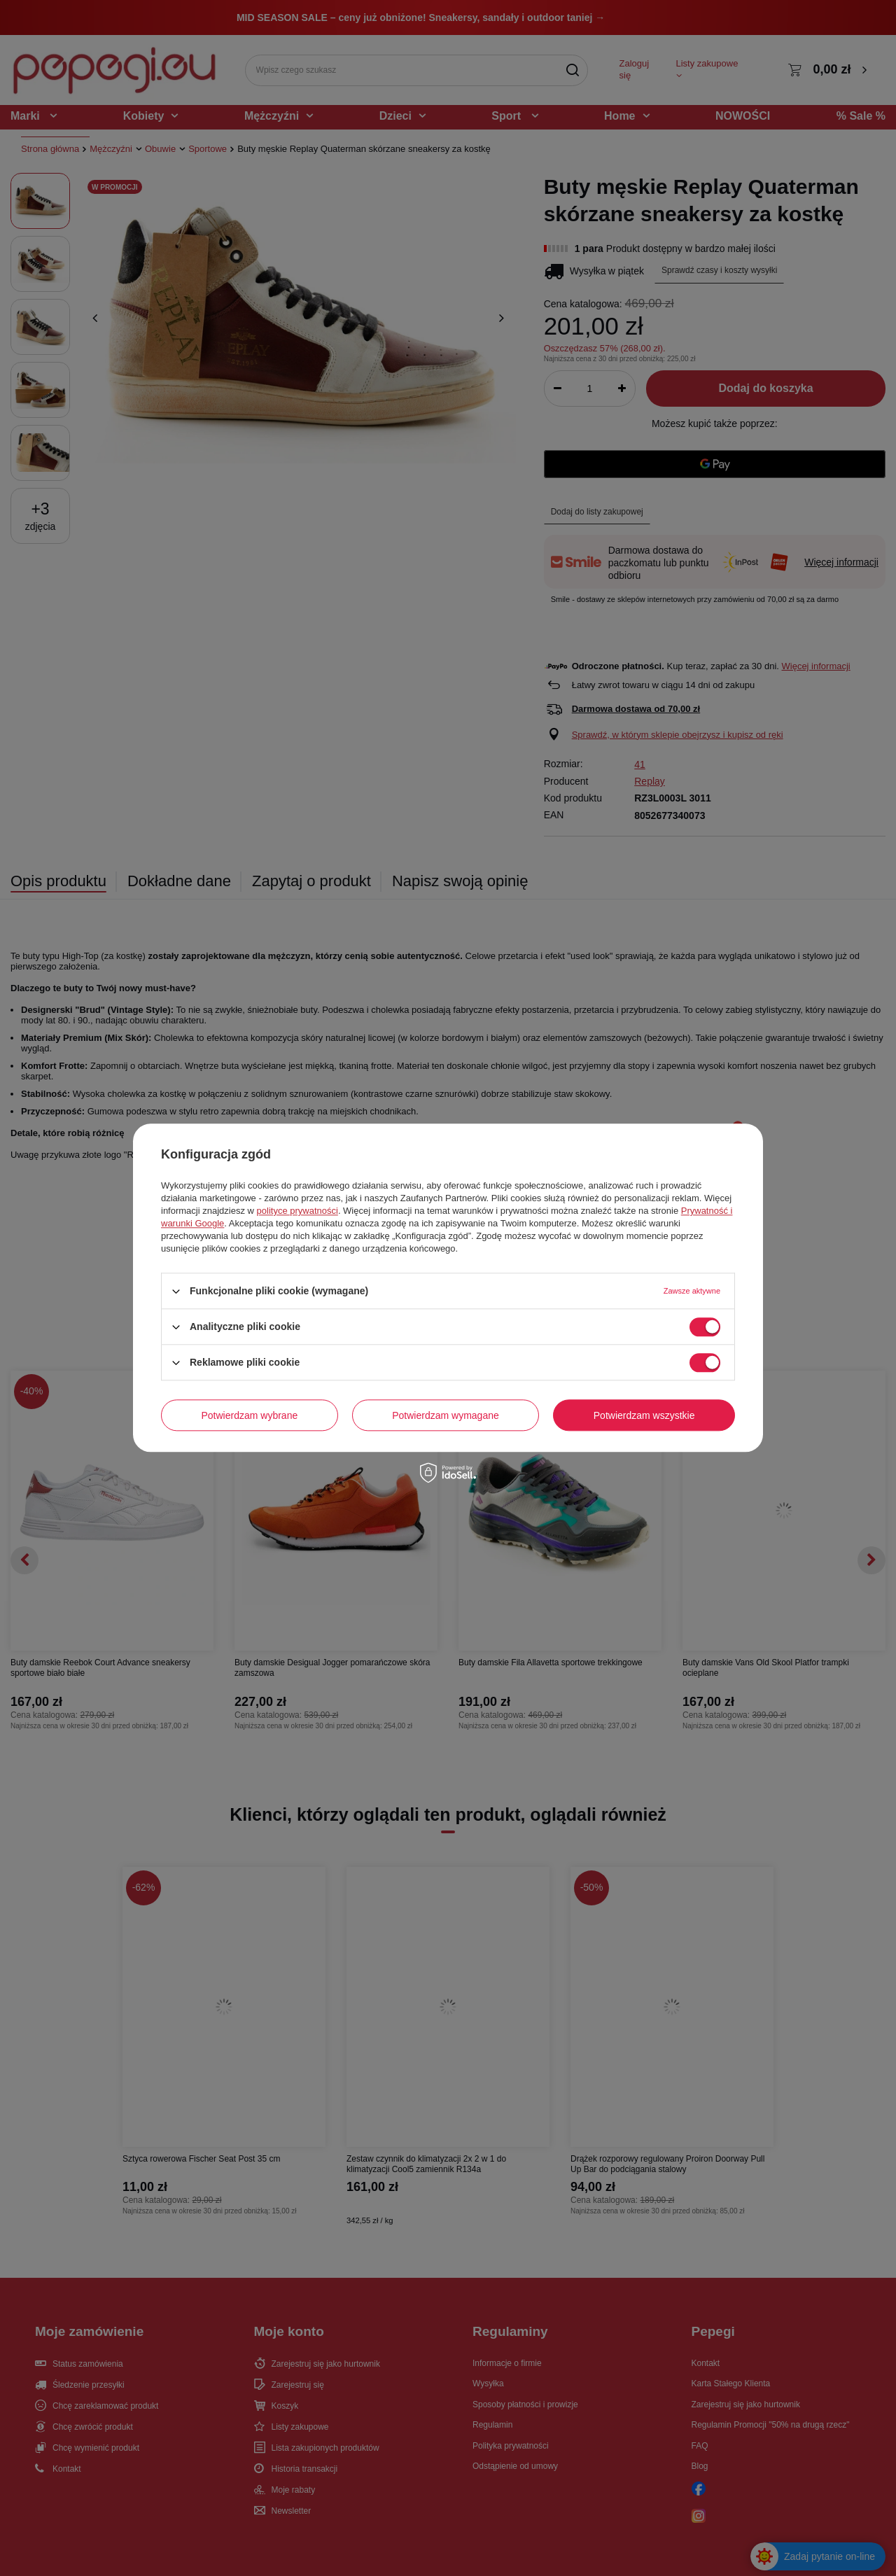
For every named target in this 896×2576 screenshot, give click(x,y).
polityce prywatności (297, 1210)
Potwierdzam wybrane (250, 1415)
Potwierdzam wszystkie (644, 1415)
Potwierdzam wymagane (445, 1415)
